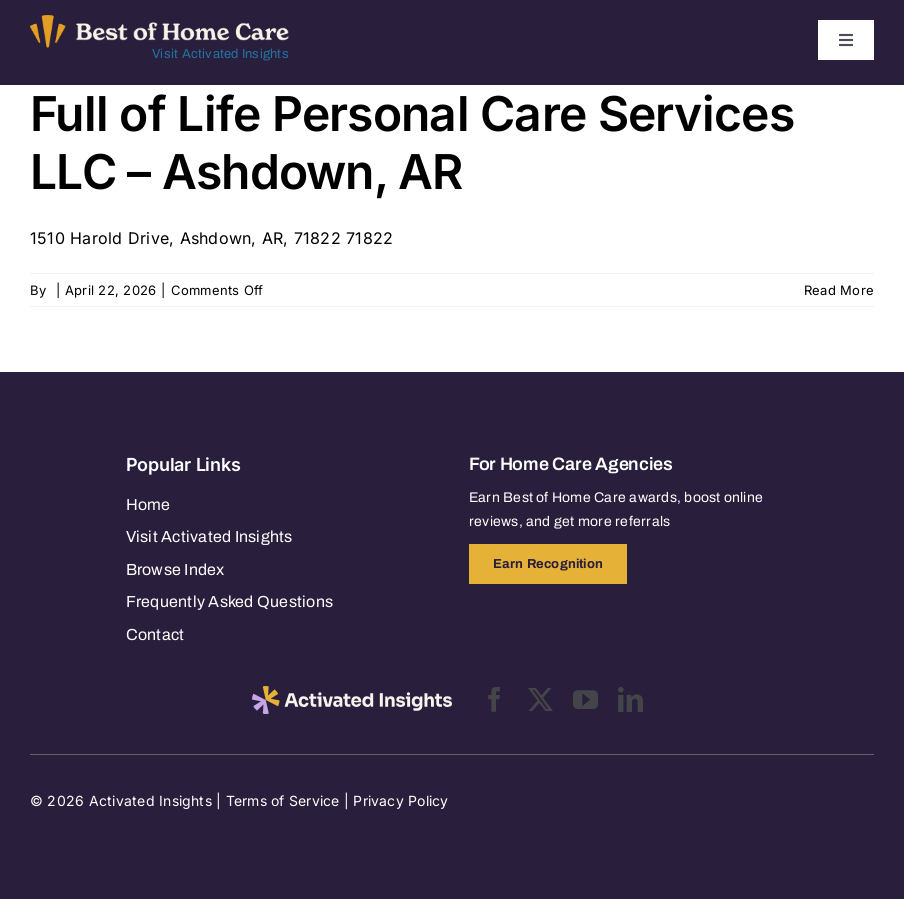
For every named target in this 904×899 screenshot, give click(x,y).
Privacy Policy (400, 800)
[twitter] (540, 699)
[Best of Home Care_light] (159, 23)
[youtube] (585, 699)
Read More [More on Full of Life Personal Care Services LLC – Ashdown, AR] (839, 290)
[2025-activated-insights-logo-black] (352, 694)
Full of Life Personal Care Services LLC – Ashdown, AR (412, 142)
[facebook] (494, 699)
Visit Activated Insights (220, 54)
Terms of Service (283, 800)
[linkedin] (630, 699)
